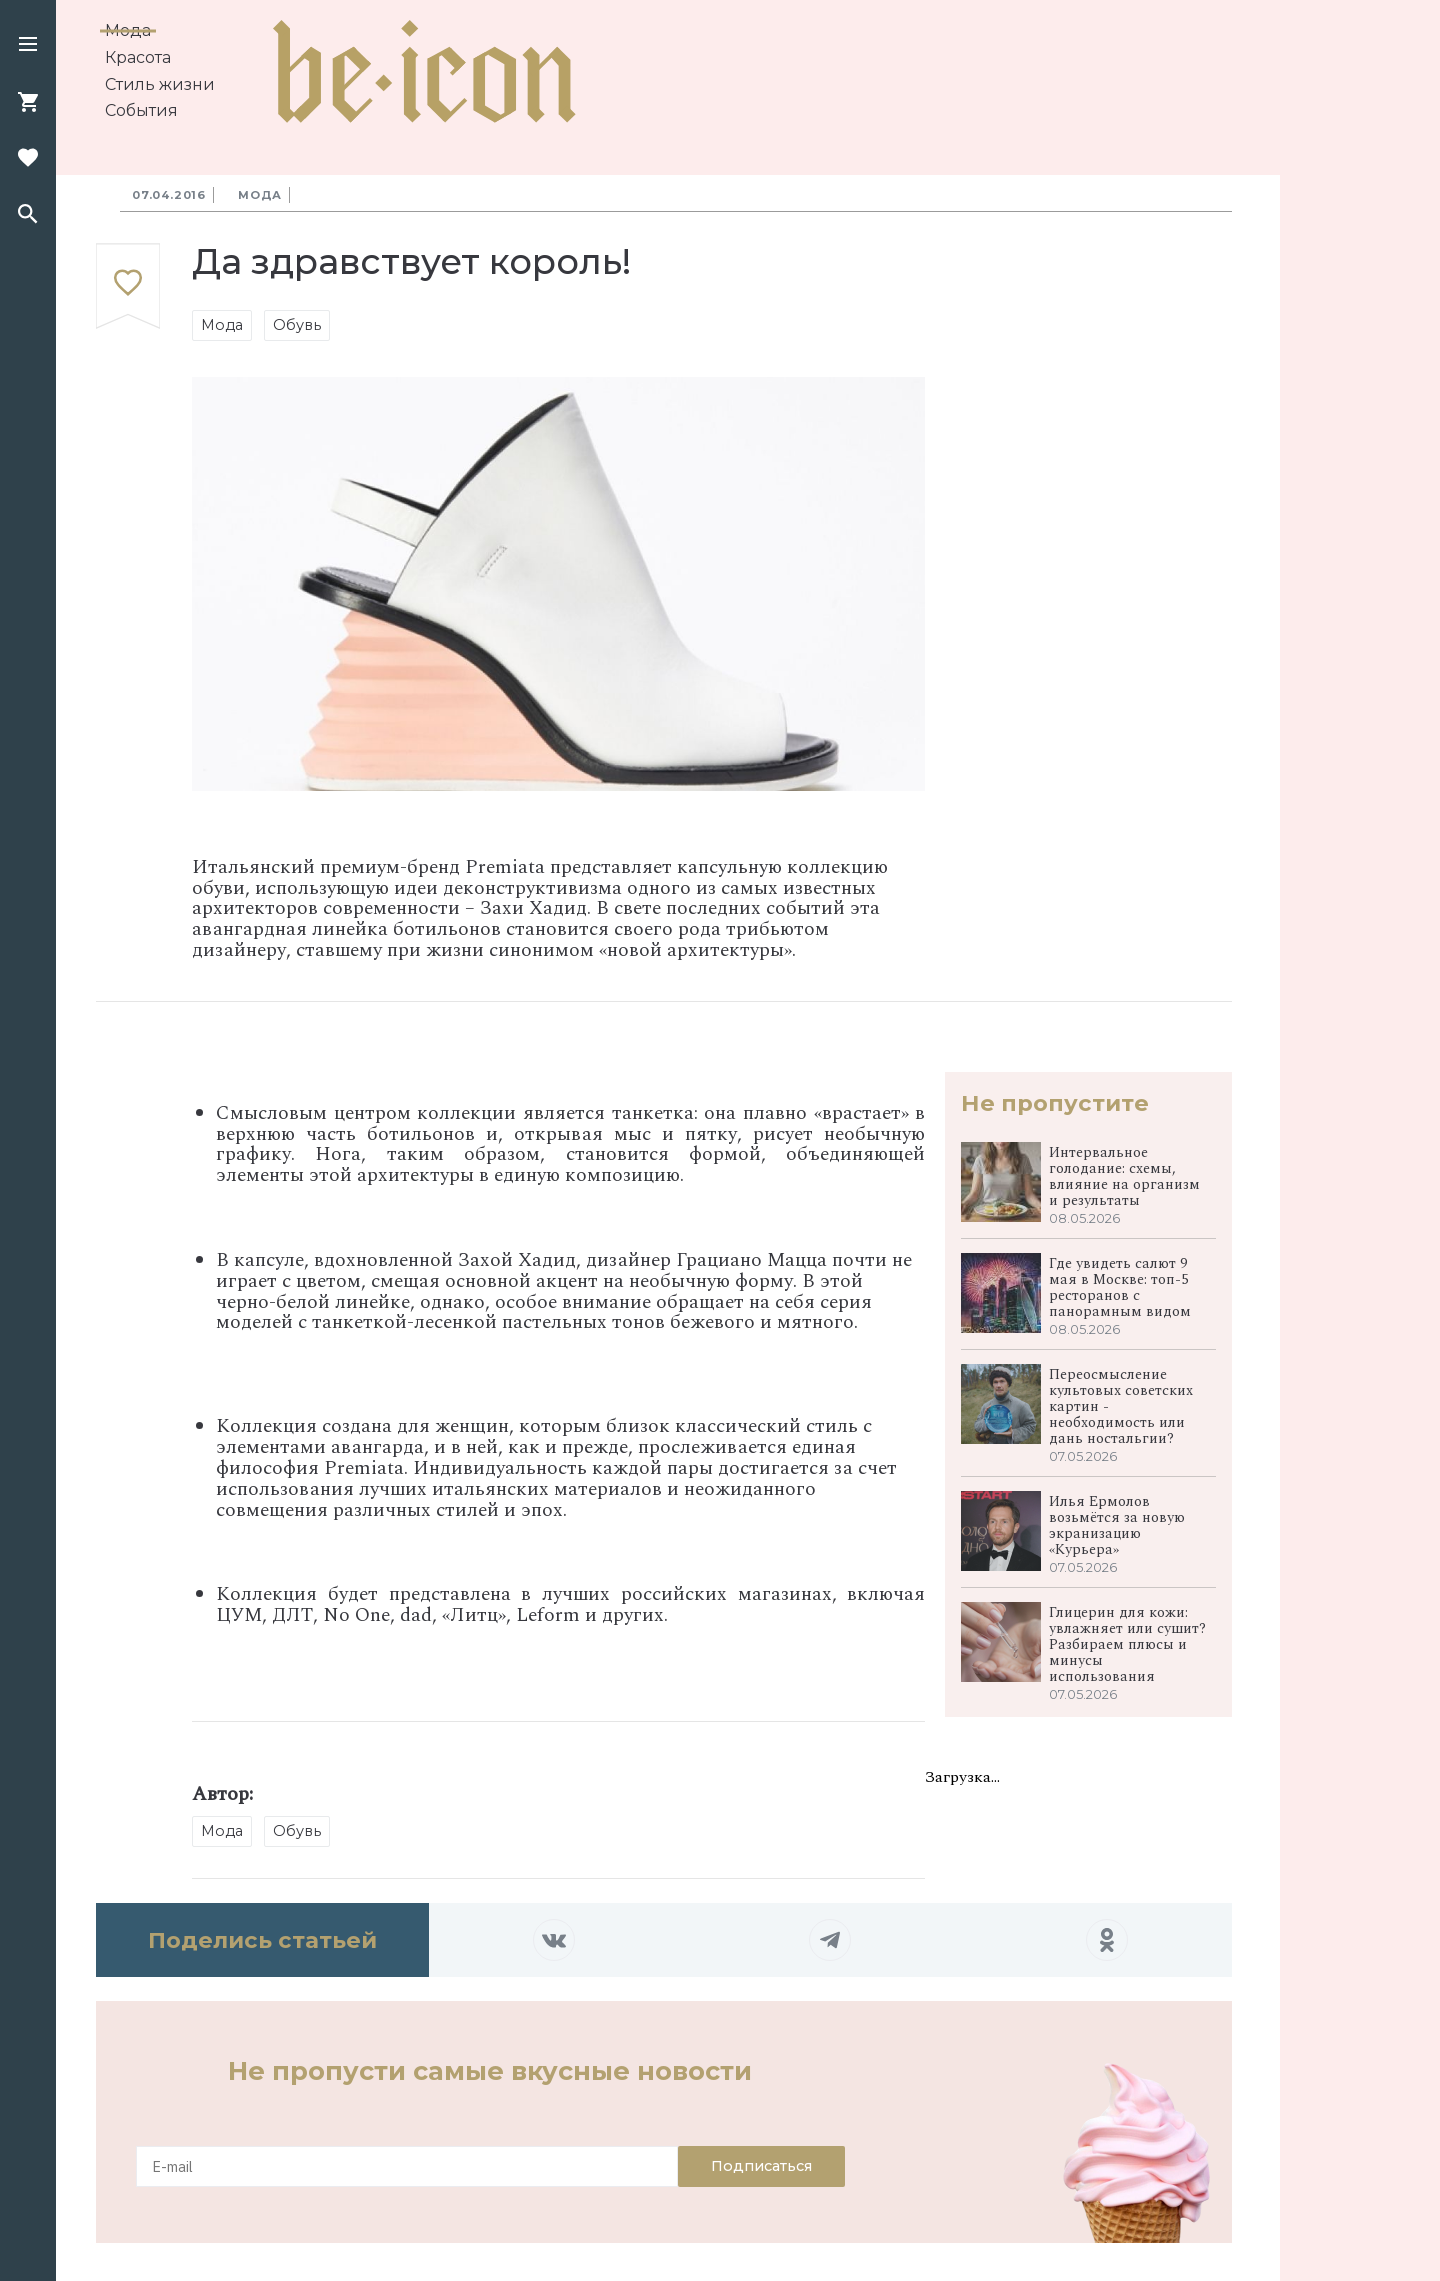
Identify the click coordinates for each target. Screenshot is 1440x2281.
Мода (128, 30)
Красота (138, 57)
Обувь (297, 325)
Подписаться (761, 2166)
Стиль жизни (160, 84)
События (141, 110)
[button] (28, 46)
